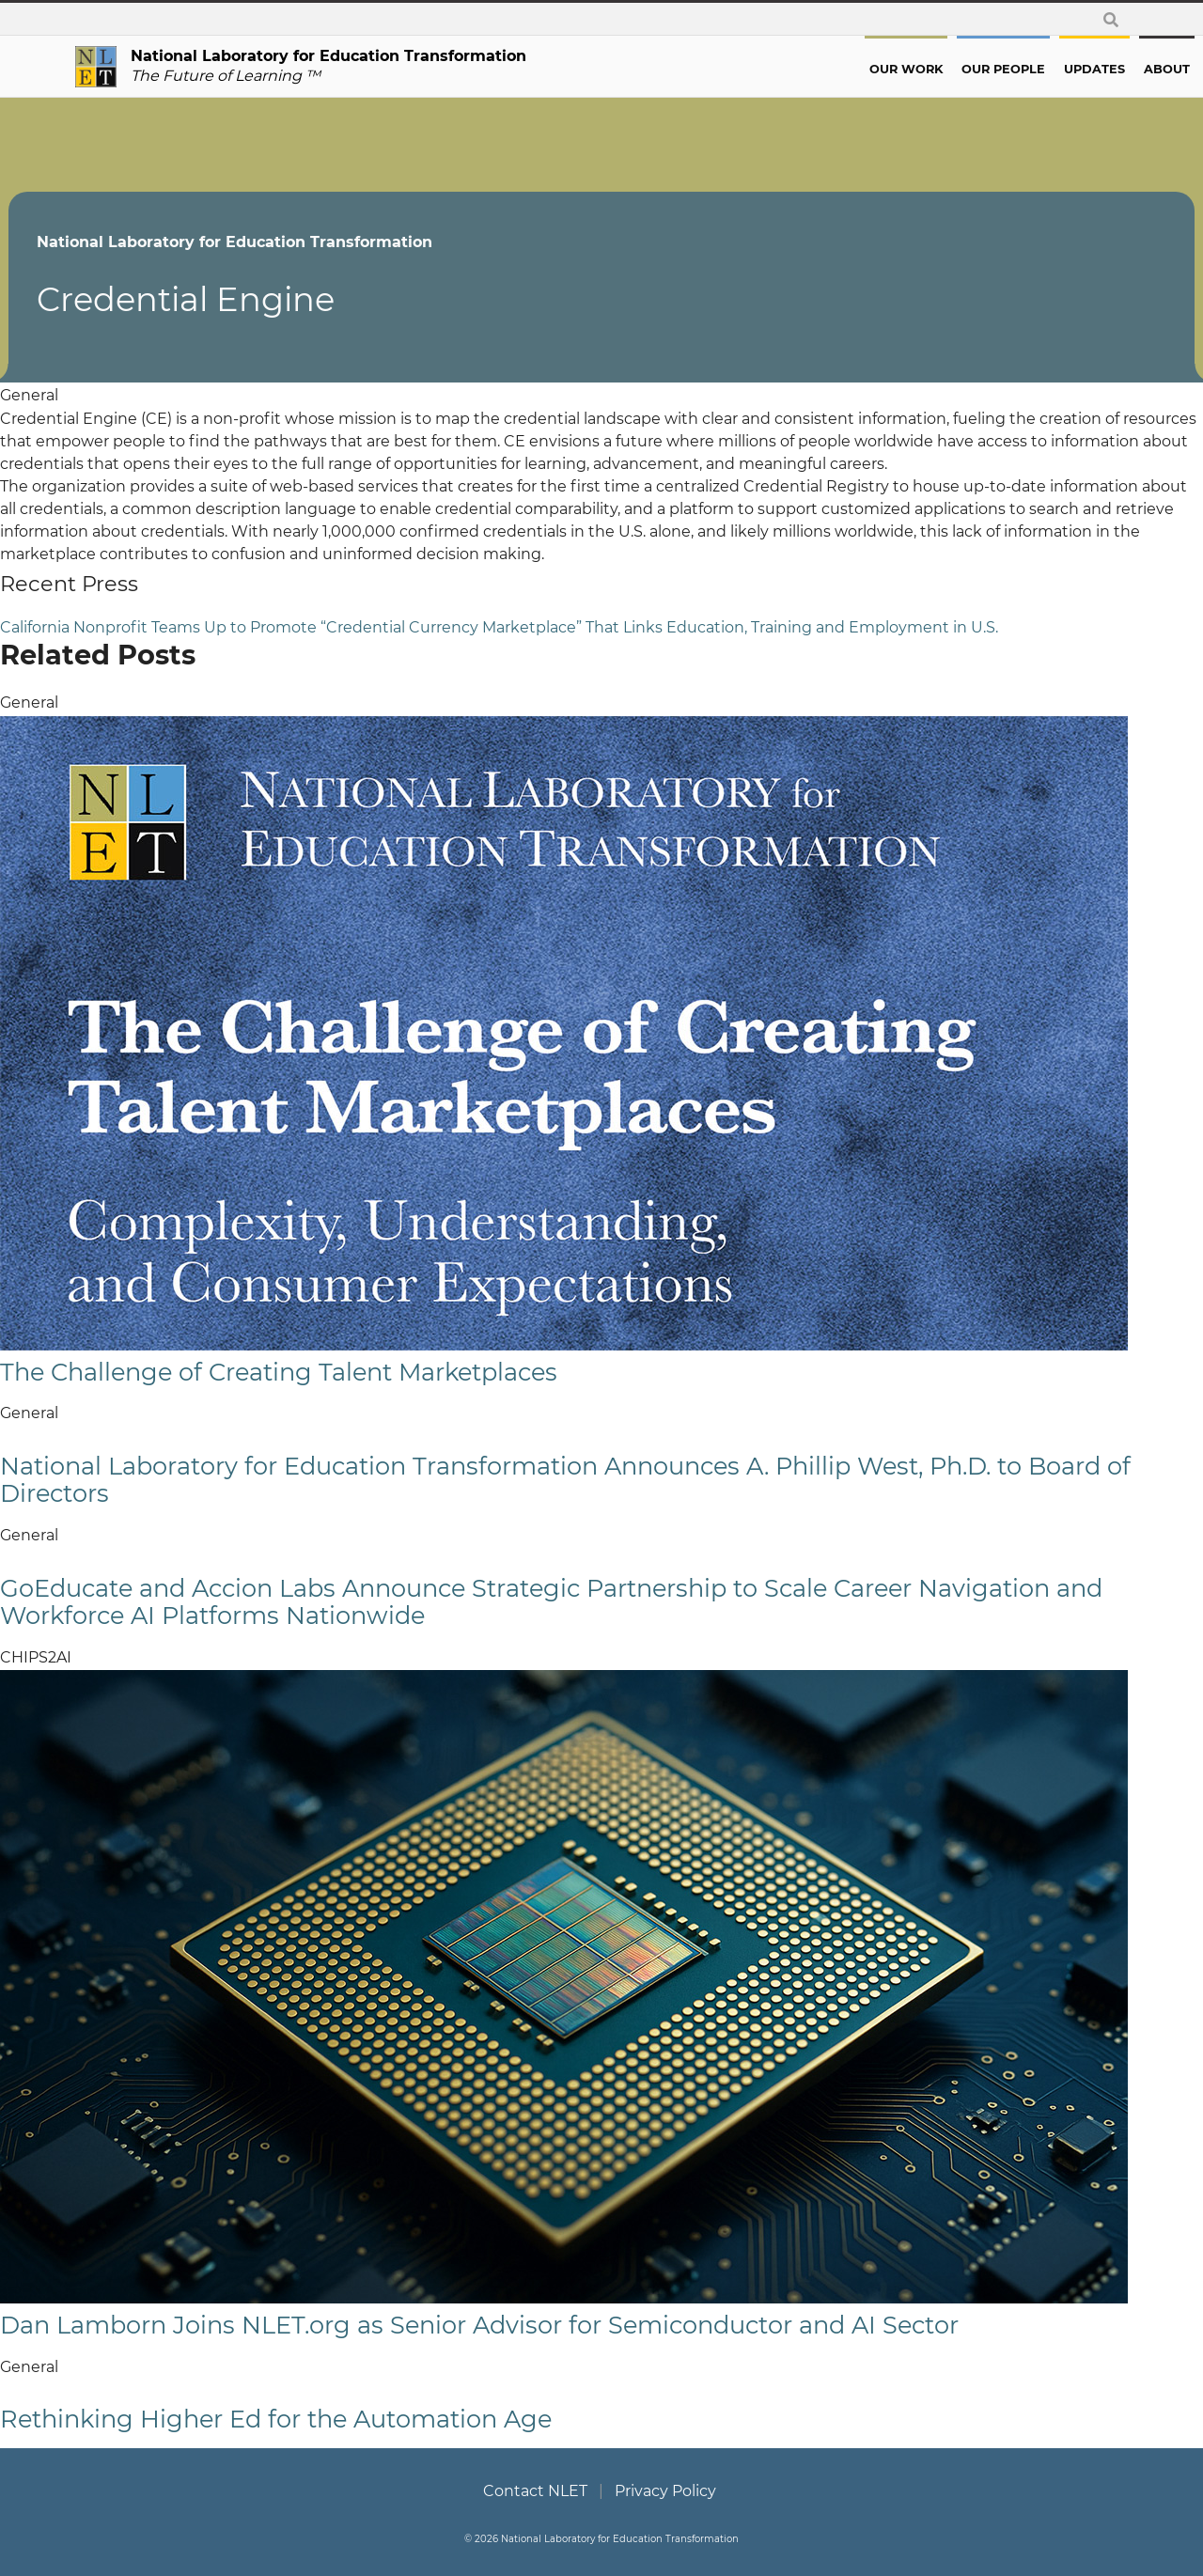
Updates (1027, 69)
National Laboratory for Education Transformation (301, 242)
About (1100, 69)
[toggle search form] (1111, 19)
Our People (936, 69)
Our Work (839, 69)
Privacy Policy (665, 2491)
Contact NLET (535, 2491)
